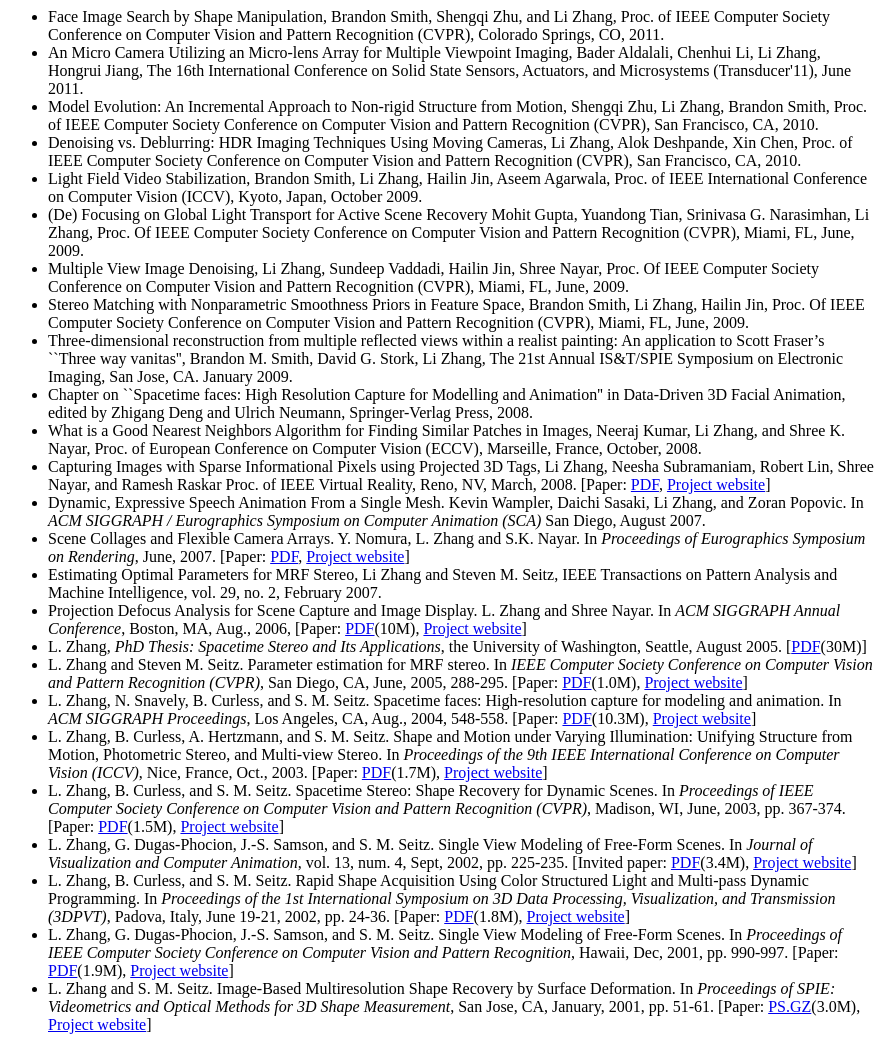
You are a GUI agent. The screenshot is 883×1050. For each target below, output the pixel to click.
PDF (645, 484)
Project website (716, 484)
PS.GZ (789, 1006)
